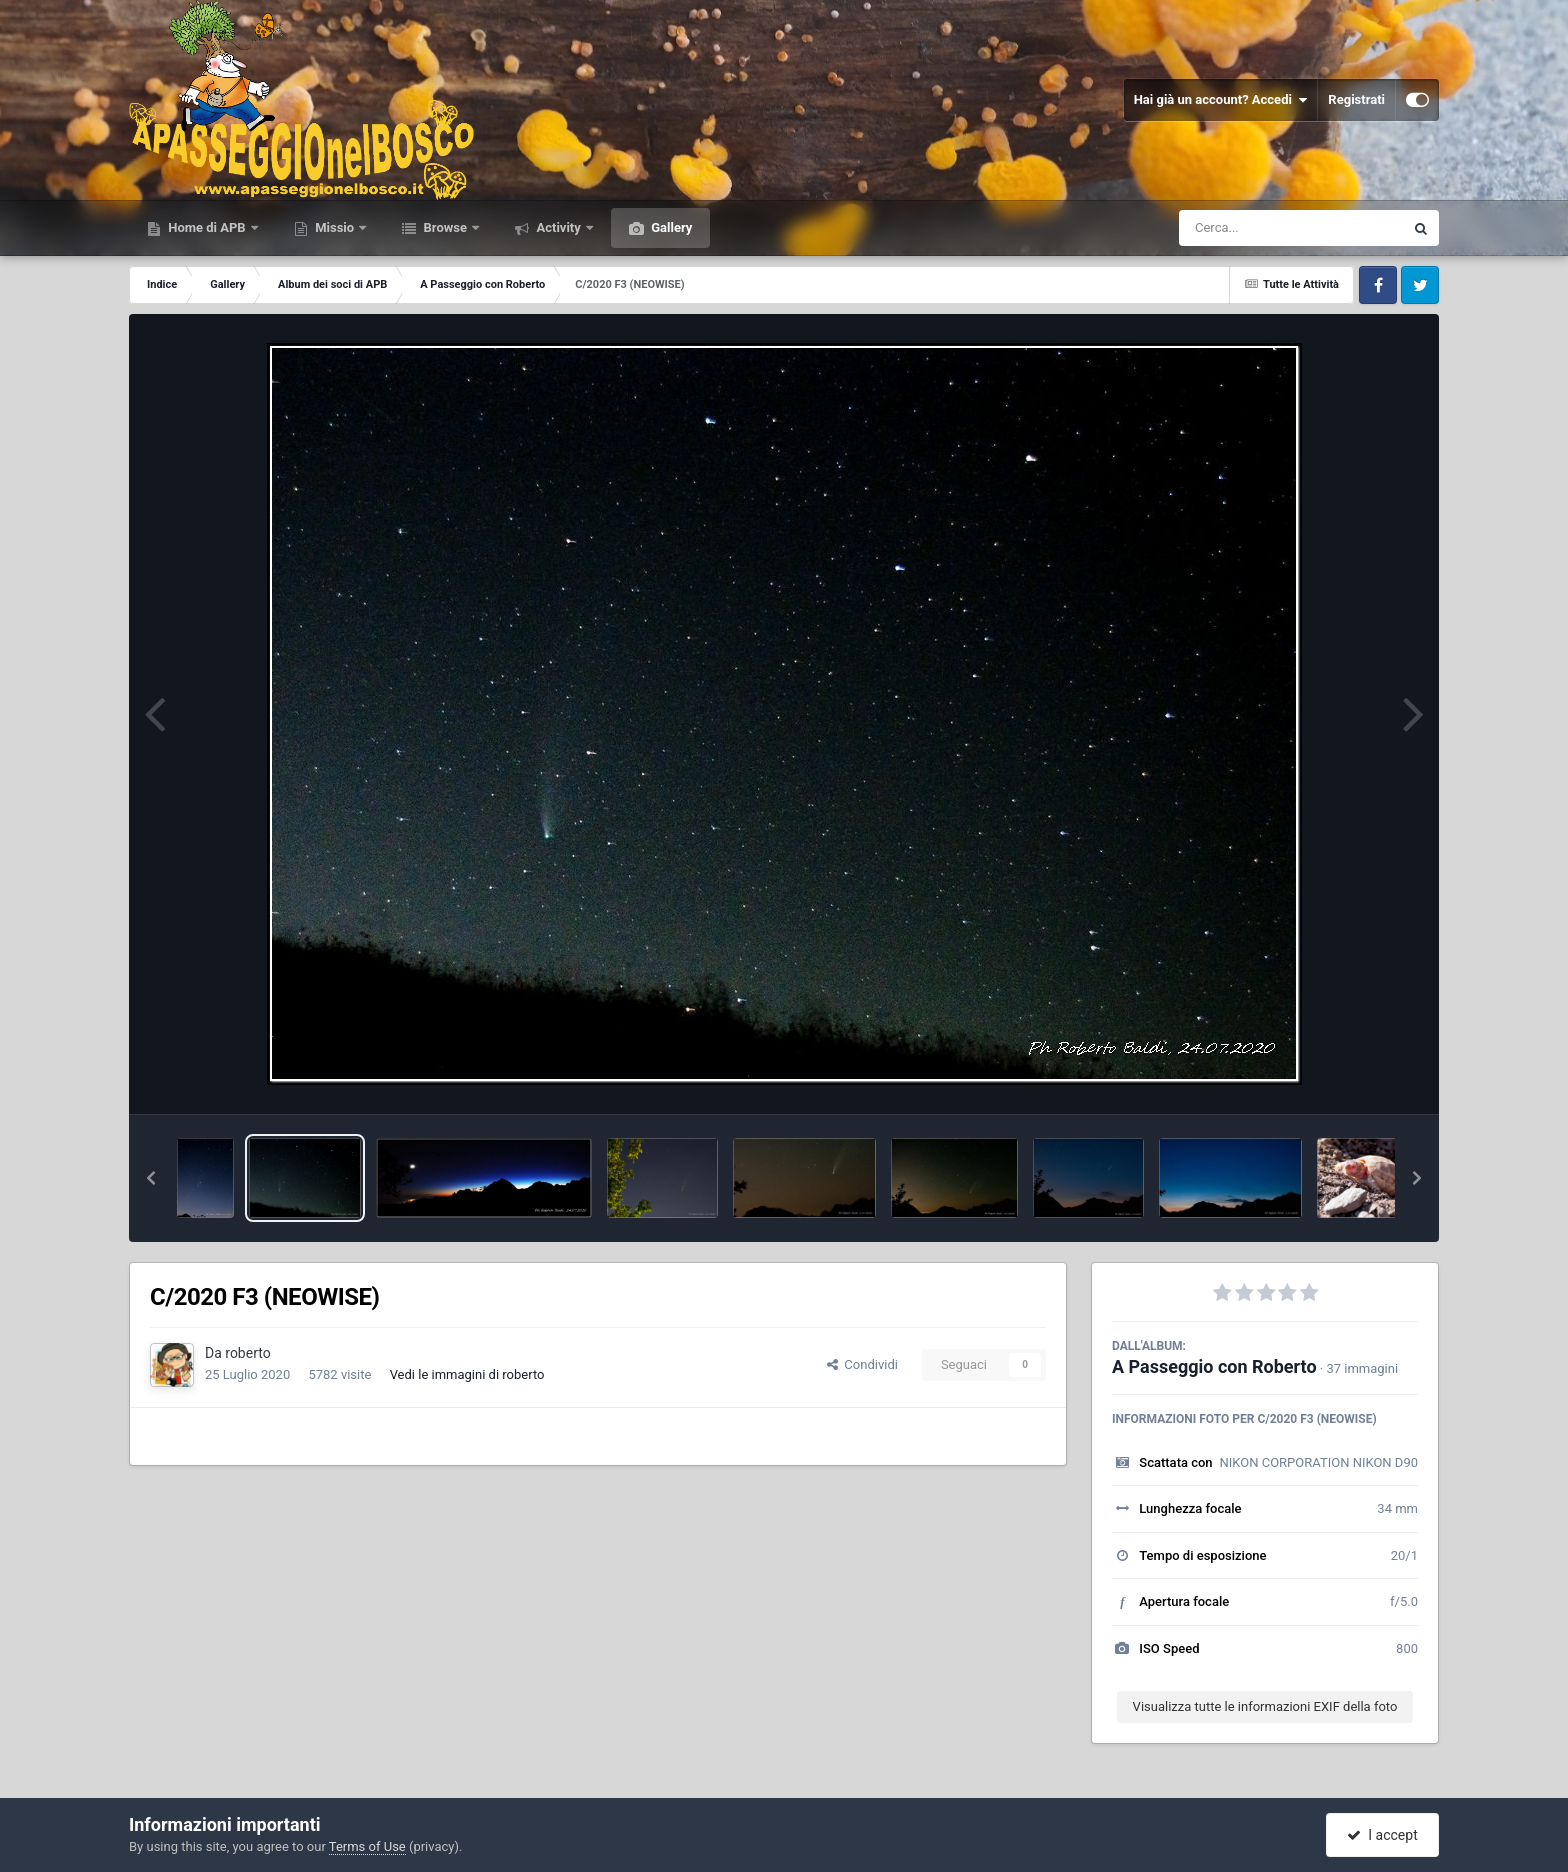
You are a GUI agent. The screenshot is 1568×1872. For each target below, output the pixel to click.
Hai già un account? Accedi (1221, 100)
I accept (1382, 1835)
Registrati (1356, 99)
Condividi (862, 1364)
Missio (334, 227)
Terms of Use (367, 1846)
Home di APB (207, 227)
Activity (558, 227)
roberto (247, 1353)
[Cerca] (1248, 228)
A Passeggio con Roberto (1214, 1366)
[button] (151, 1178)
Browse (445, 227)
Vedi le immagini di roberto (467, 1374)
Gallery (670, 227)
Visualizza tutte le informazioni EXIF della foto (1265, 1706)
